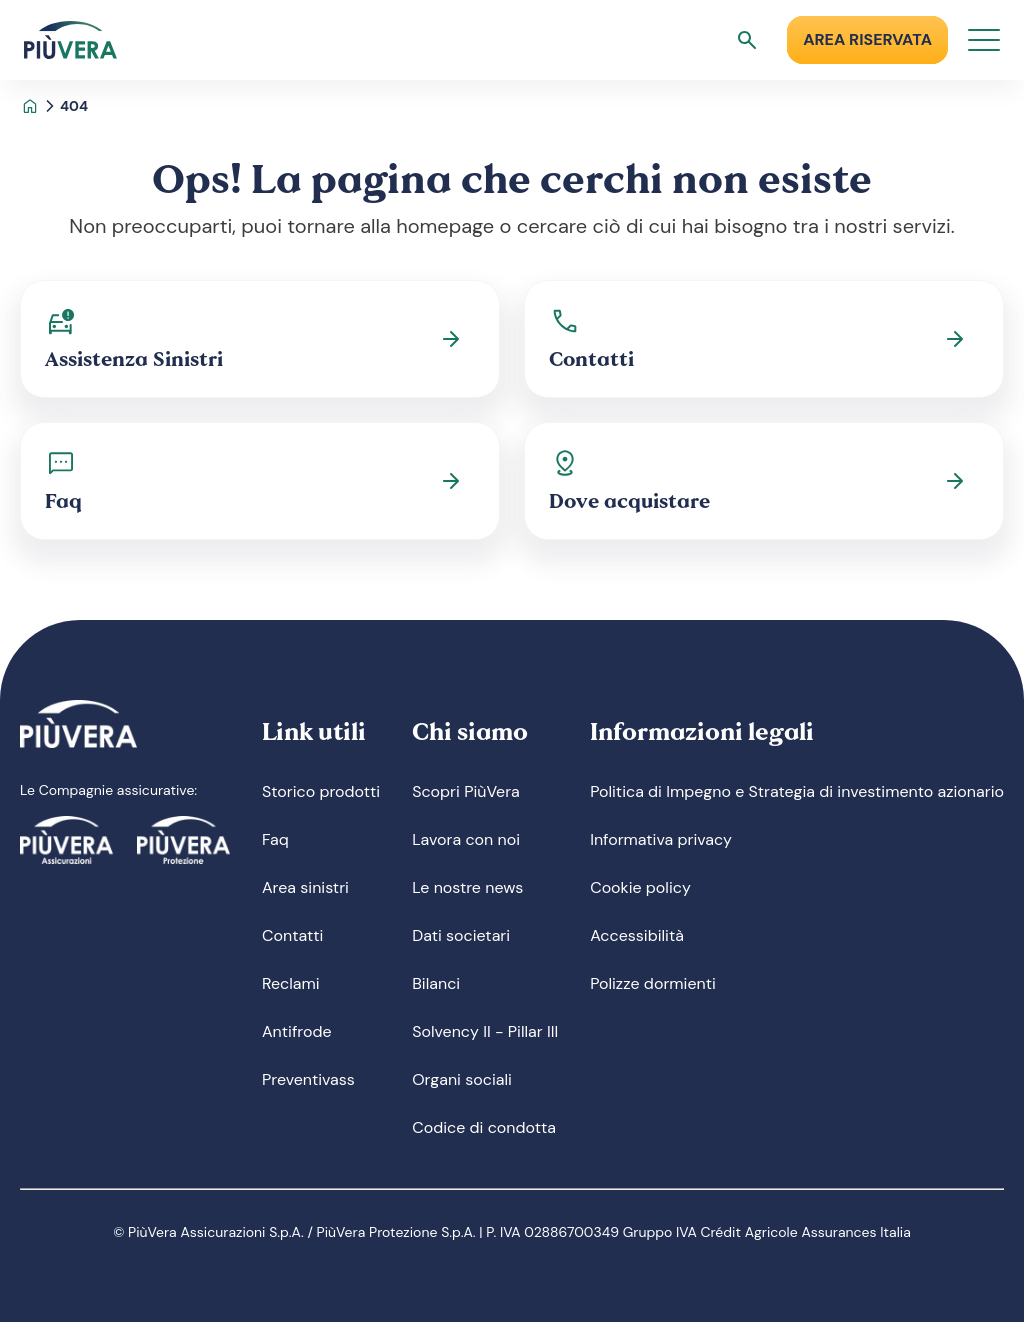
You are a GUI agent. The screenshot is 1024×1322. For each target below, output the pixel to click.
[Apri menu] (984, 40)
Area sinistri (305, 887)
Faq (275, 839)
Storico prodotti (321, 791)
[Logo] (70, 40)
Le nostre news (467, 887)
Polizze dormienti (653, 983)
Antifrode (297, 1031)
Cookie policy (640, 887)
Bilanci (436, 983)
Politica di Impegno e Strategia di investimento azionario (797, 791)
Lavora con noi (466, 839)
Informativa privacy (661, 839)
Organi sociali (462, 1079)
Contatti (292, 935)
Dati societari (461, 935)
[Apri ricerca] (747, 40)
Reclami (291, 983)
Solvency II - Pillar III (485, 1031)
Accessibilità (637, 935)
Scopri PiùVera (466, 791)
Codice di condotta (484, 1127)
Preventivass (308, 1079)
